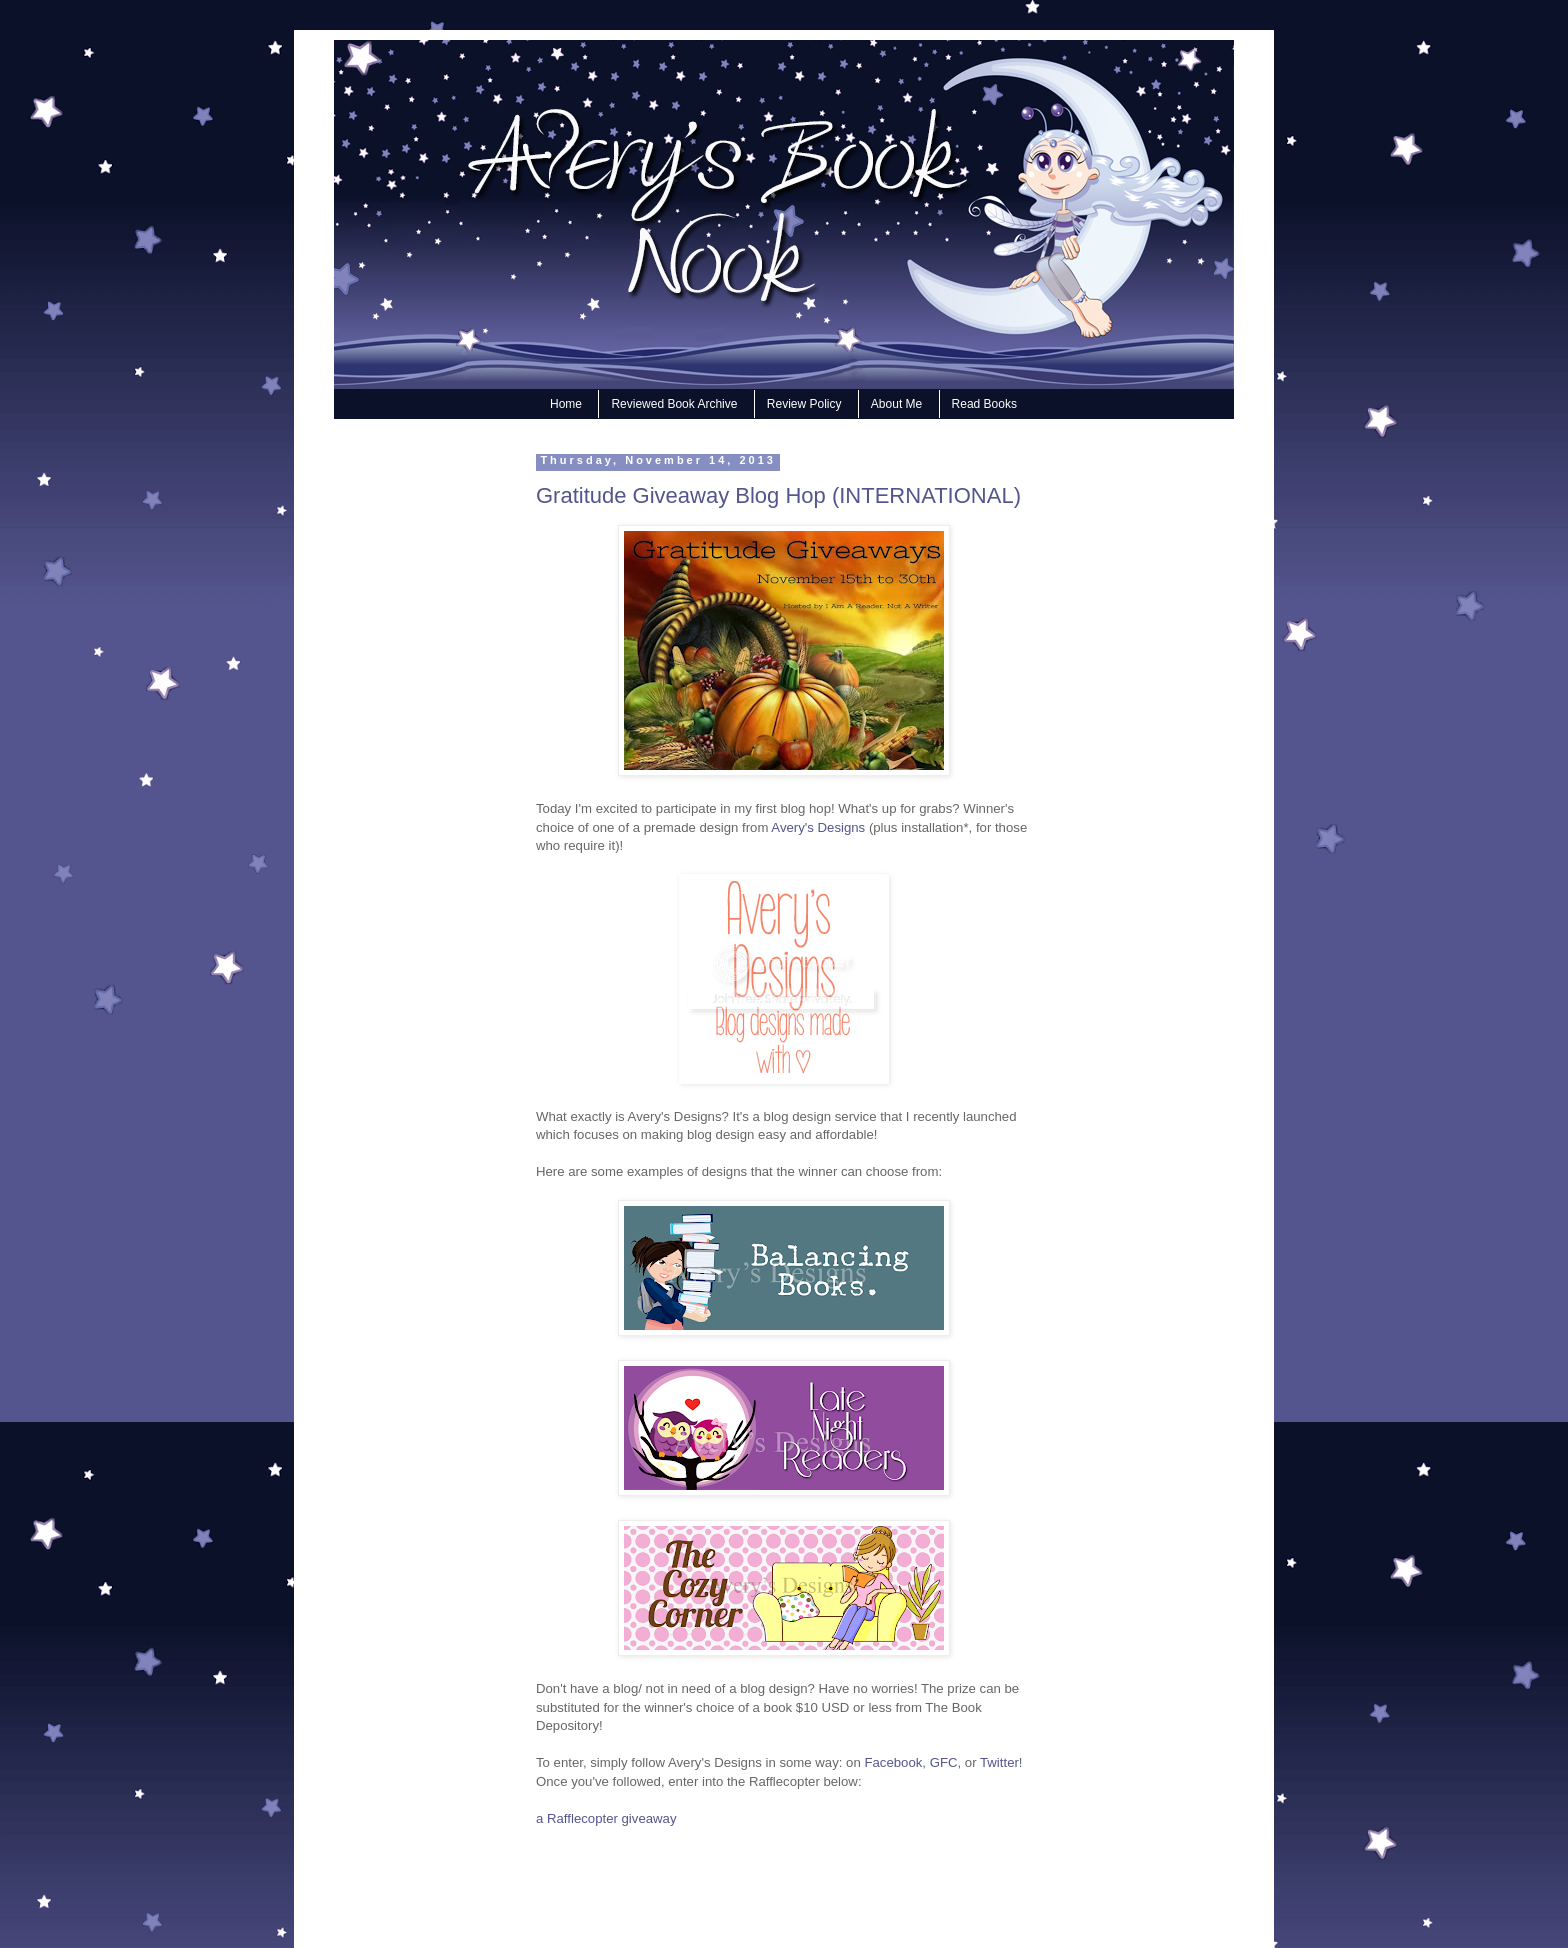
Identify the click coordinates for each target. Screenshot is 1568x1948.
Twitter (998, 1762)
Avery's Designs (818, 827)
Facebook (893, 1762)
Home (566, 404)
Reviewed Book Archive (674, 404)
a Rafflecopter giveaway (606, 1818)
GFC (944, 1762)
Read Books (984, 404)
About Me (896, 404)
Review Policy (804, 404)
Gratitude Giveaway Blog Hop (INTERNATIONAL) (778, 495)
